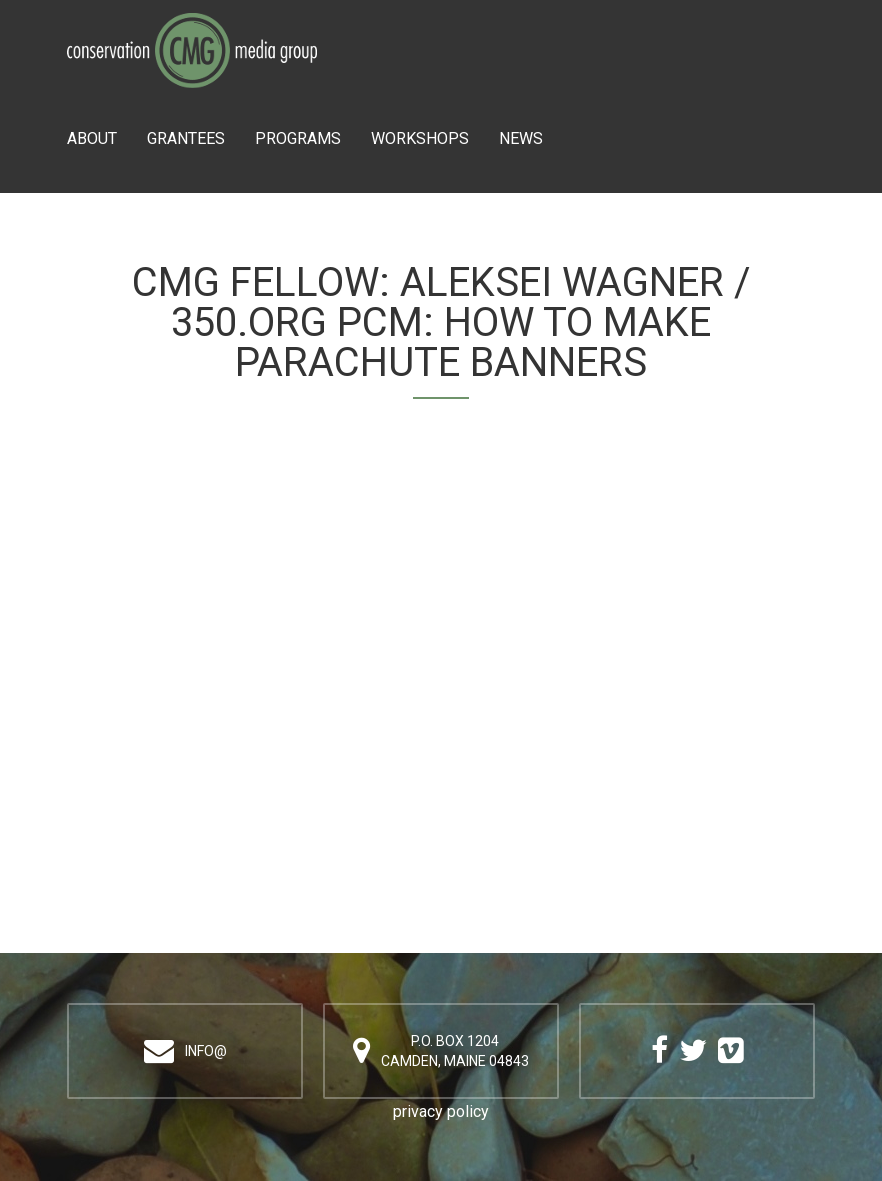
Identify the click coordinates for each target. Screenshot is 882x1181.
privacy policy (441, 1111)
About (92, 138)
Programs (298, 138)
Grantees (186, 138)
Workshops (420, 138)
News (521, 138)
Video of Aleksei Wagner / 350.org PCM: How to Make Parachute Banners (441, 670)
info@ (206, 1051)
